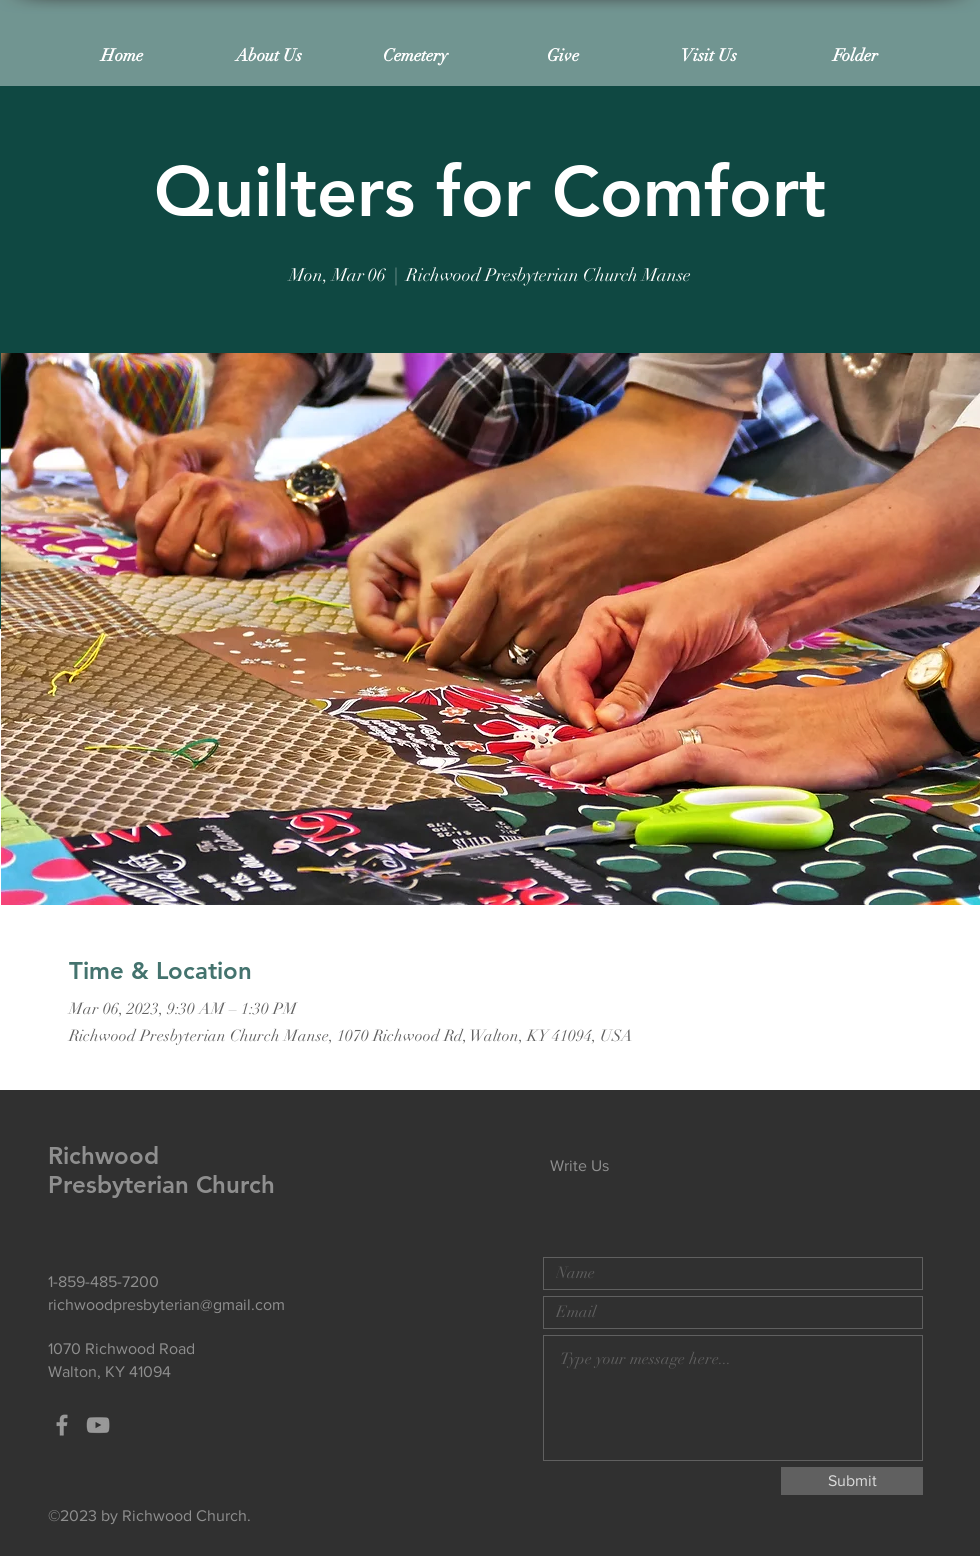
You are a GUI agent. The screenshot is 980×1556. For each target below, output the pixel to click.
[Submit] (852, 1481)
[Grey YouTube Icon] (98, 1425)
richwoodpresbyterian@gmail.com (166, 1304)
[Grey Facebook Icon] (62, 1425)
